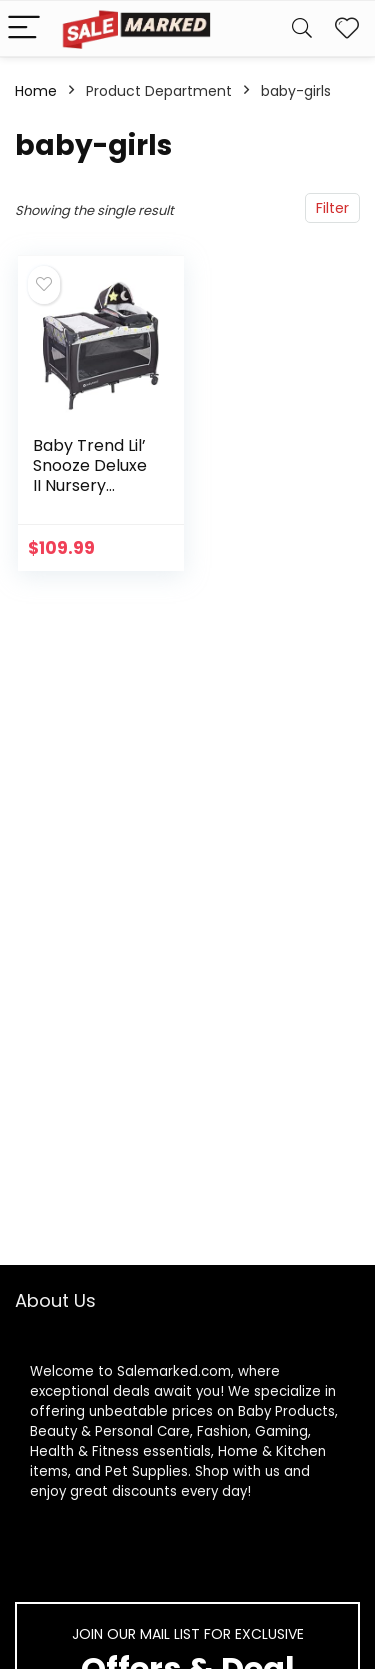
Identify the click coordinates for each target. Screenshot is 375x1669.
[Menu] (24, 28)
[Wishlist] (347, 28)
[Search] (302, 28)
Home (36, 91)
